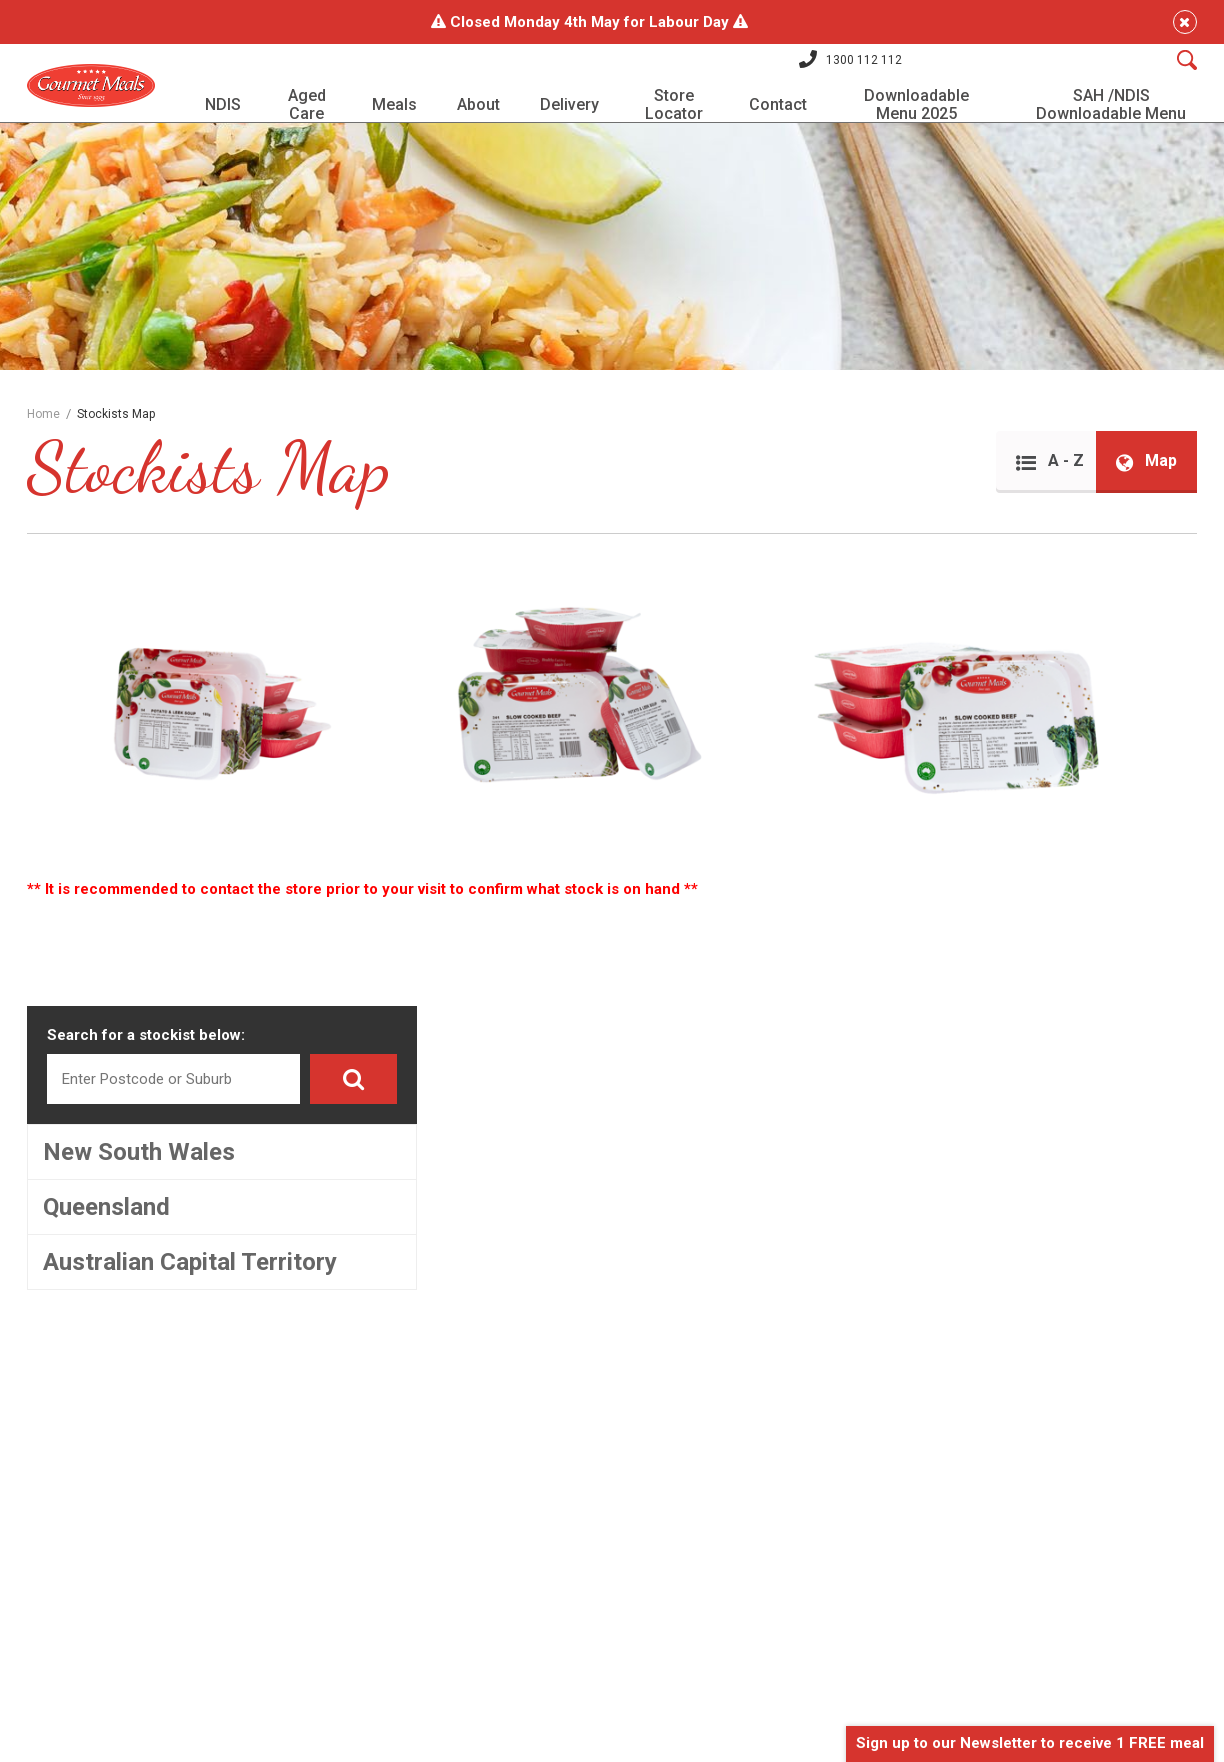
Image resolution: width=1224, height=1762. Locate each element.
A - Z (1032, 498)
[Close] (1175, 22)
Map (1136, 498)
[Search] (1177, 69)
